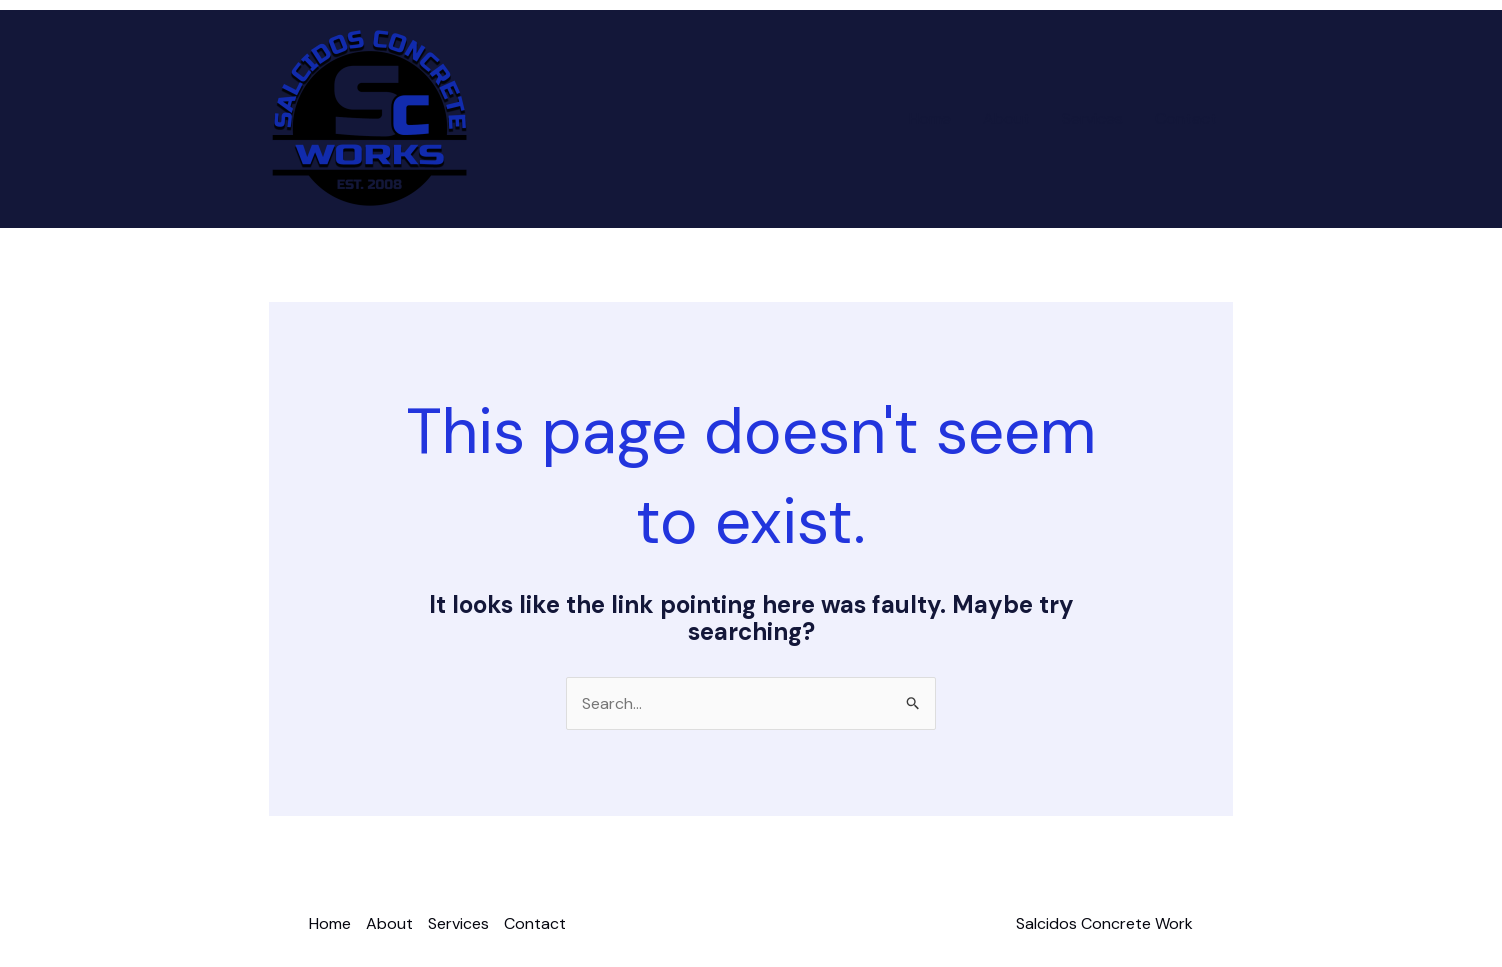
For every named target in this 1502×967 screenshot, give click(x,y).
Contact (1186, 118)
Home (930, 118)
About (1006, 118)
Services (1092, 118)
